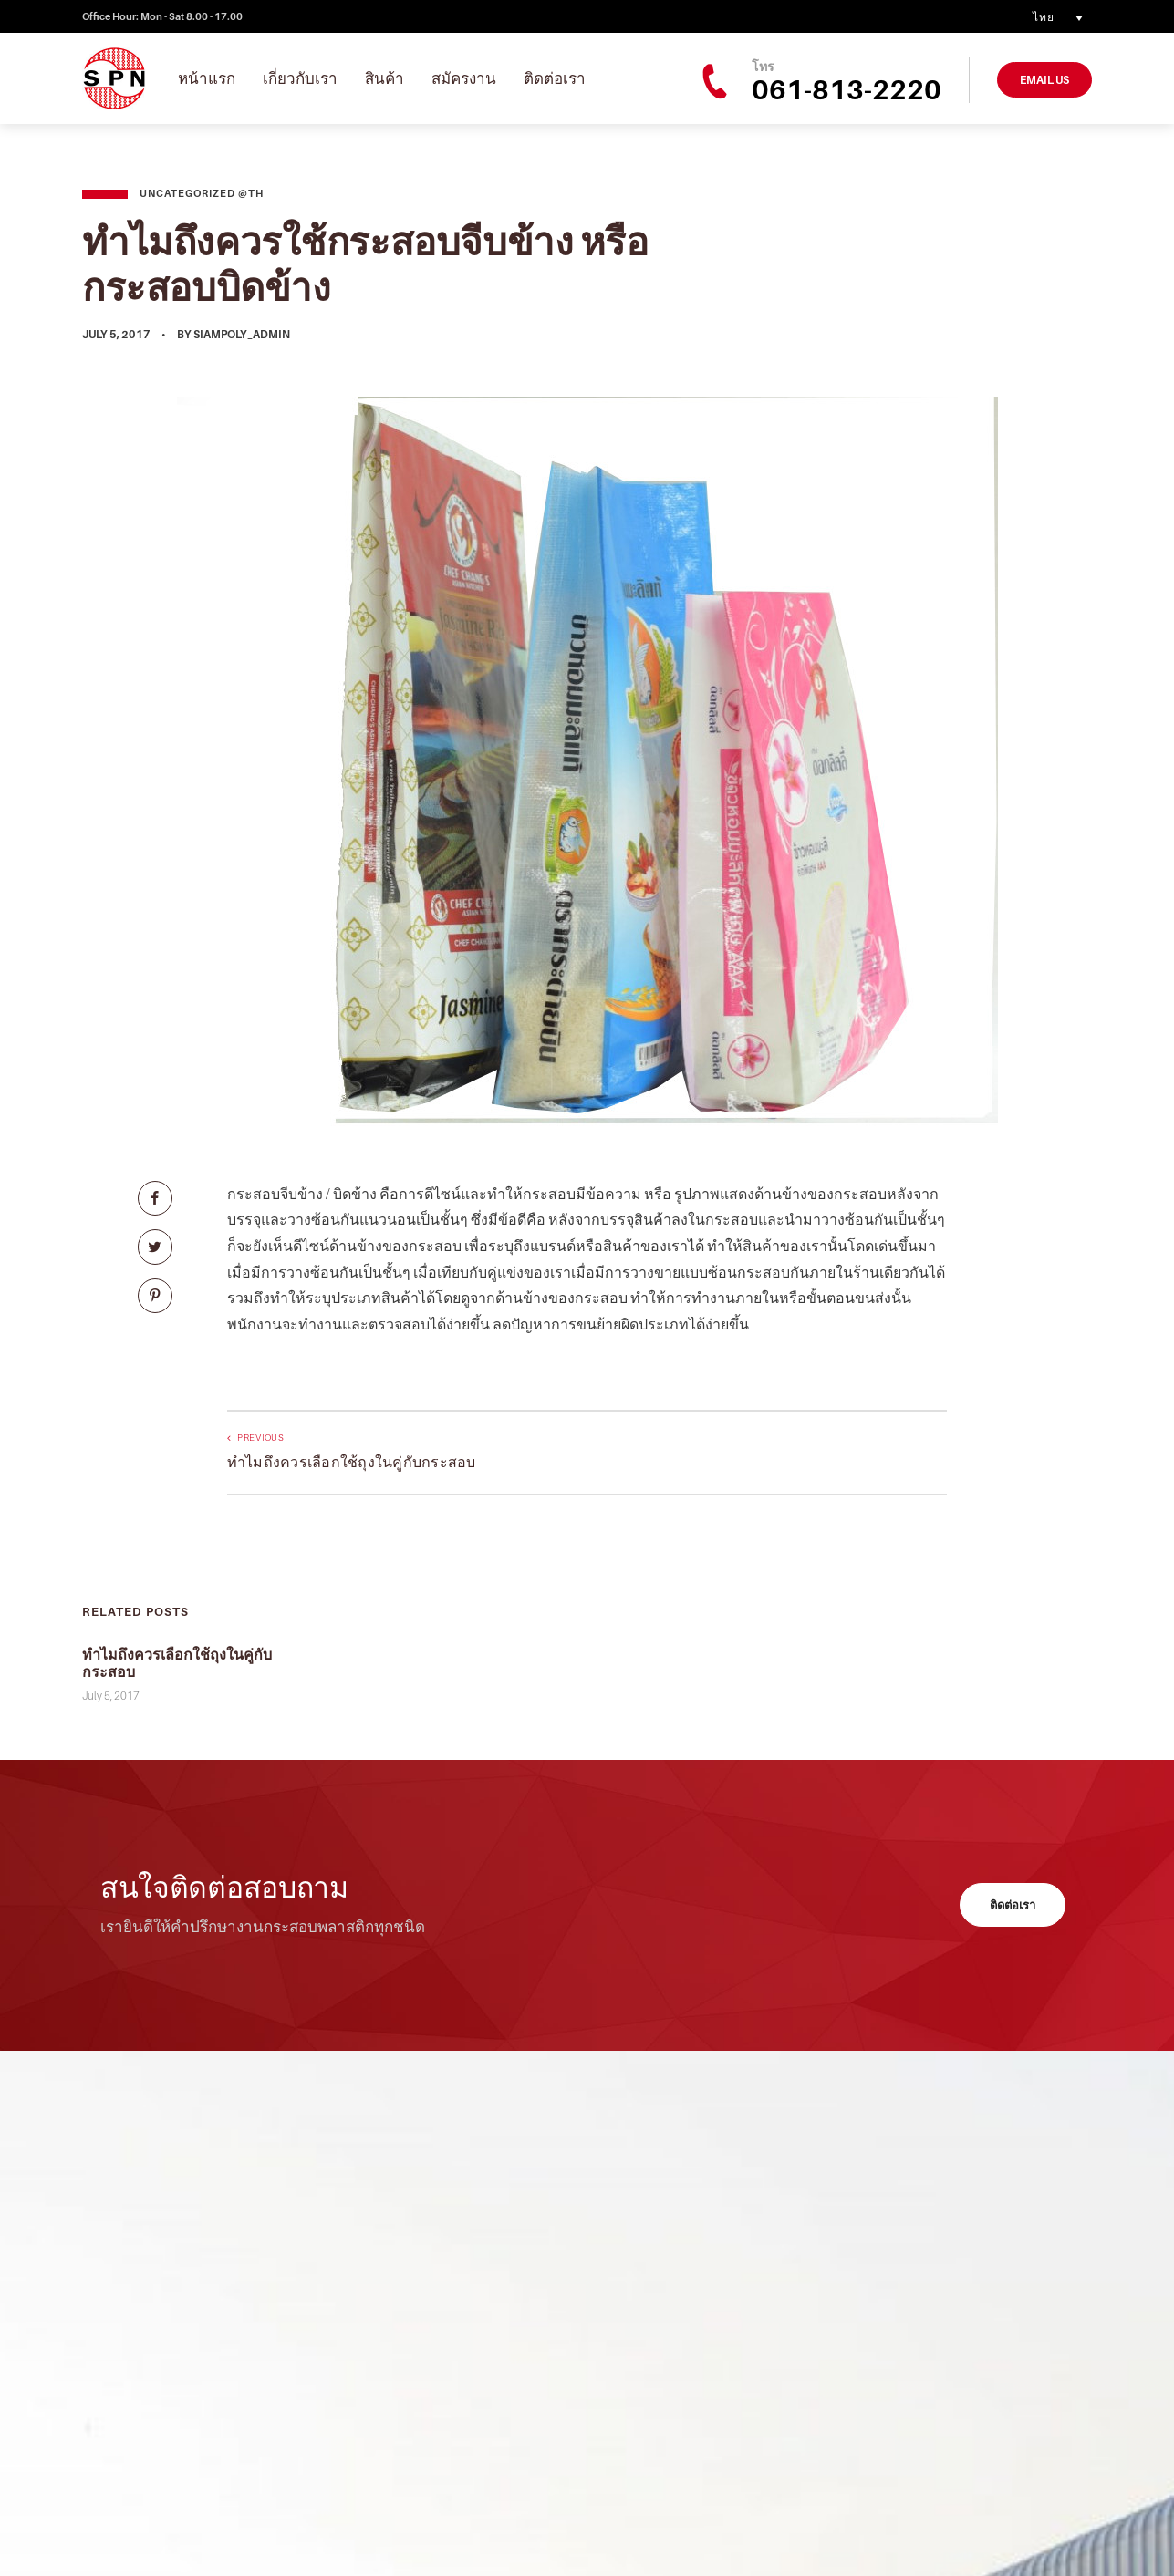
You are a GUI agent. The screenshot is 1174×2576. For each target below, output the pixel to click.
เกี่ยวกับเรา (300, 78)
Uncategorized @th (202, 194)
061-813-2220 (846, 89)
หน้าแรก (206, 78)
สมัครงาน (463, 78)
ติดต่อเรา (555, 78)
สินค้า (384, 78)
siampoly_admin (241, 334)
